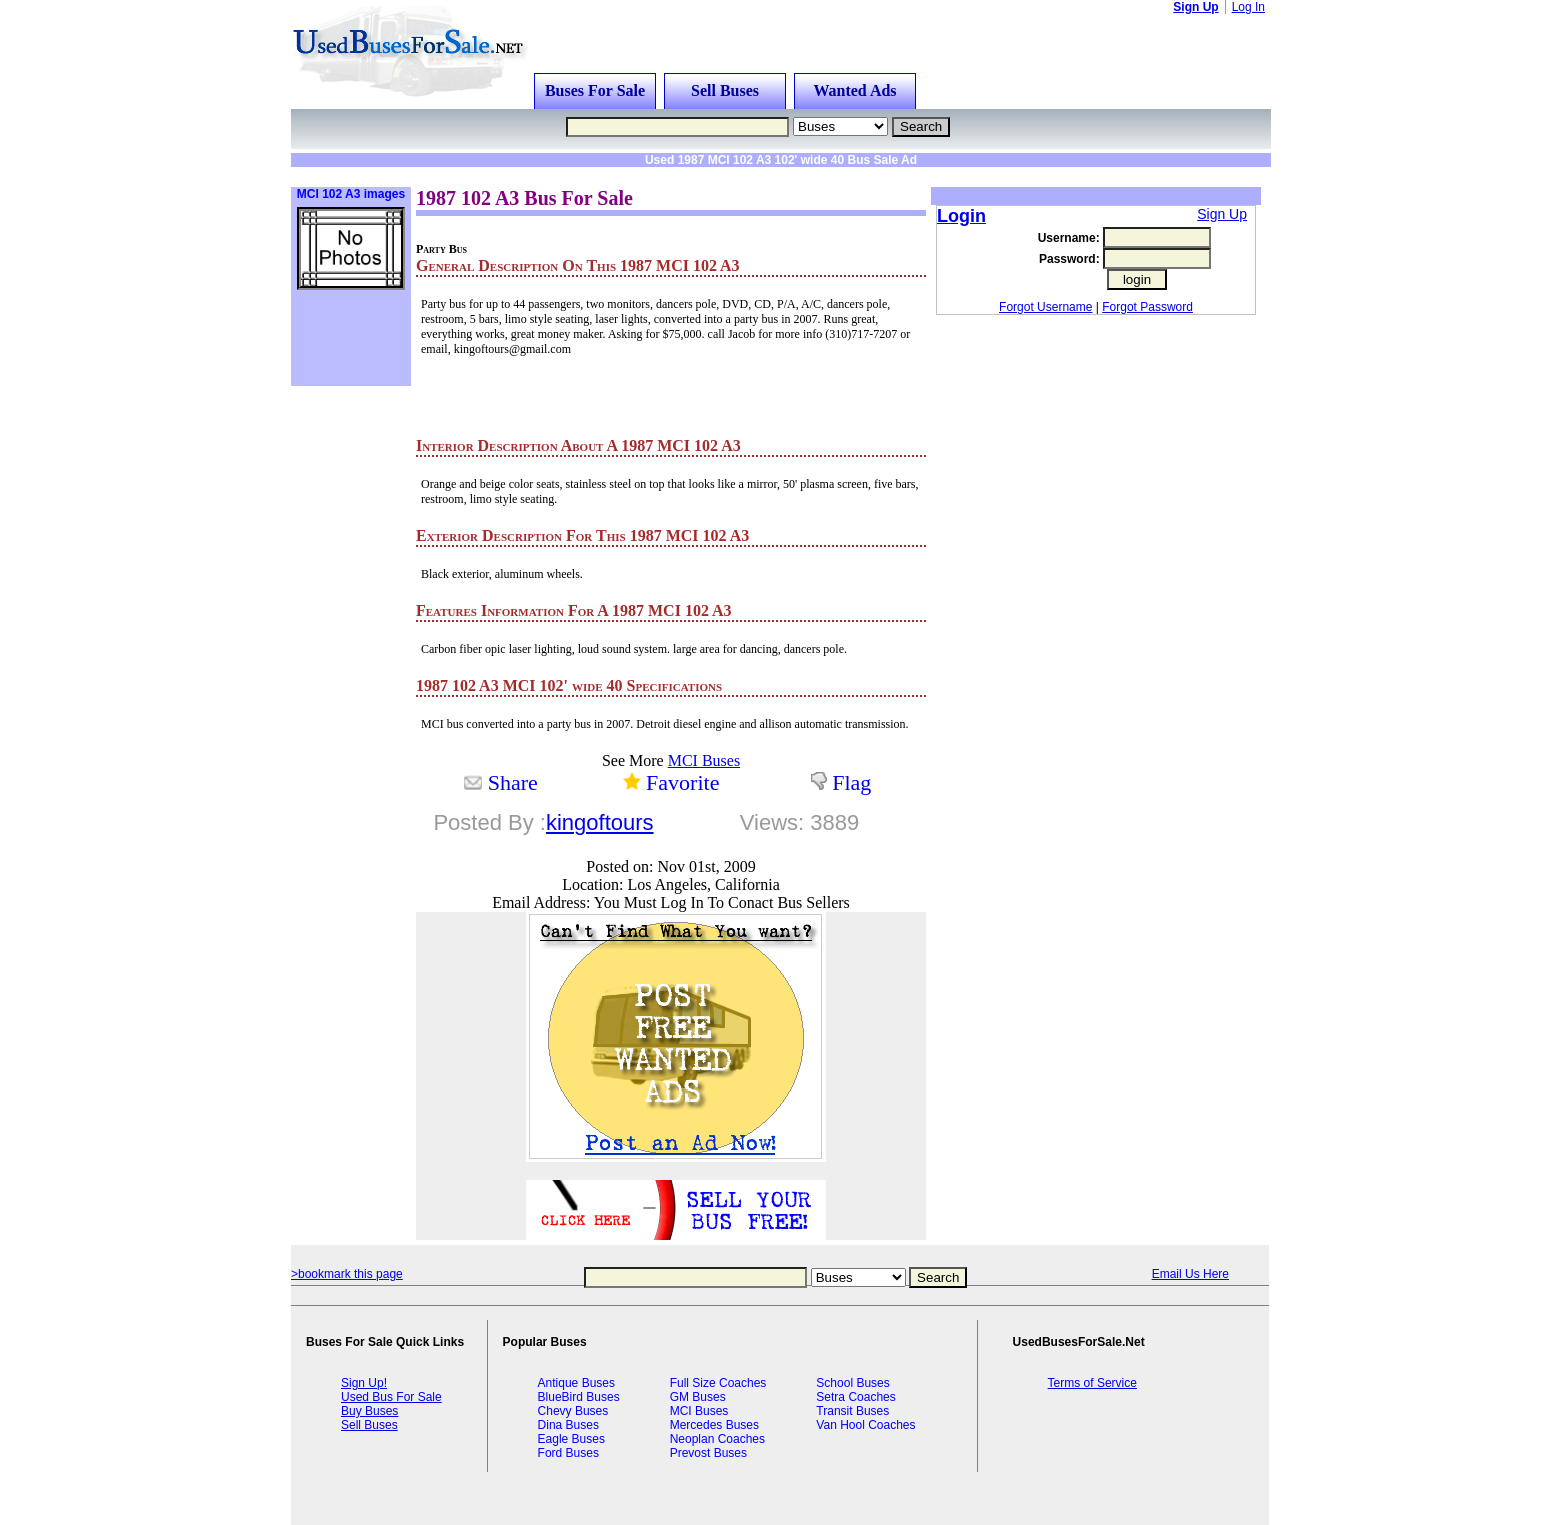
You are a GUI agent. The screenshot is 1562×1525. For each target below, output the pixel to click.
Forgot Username (1045, 307)
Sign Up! (364, 1383)
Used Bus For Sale (391, 1397)
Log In (1248, 7)
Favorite (682, 782)
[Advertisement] (545, 174)
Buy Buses (369, 1411)
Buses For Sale (595, 90)
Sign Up (1195, 7)
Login (961, 216)
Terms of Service (1092, 1383)
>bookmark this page (347, 1274)
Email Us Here (1190, 1274)
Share (513, 782)
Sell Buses (725, 90)
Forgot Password (1147, 307)
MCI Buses (704, 760)
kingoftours (600, 822)
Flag (851, 782)
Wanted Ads (854, 90)
